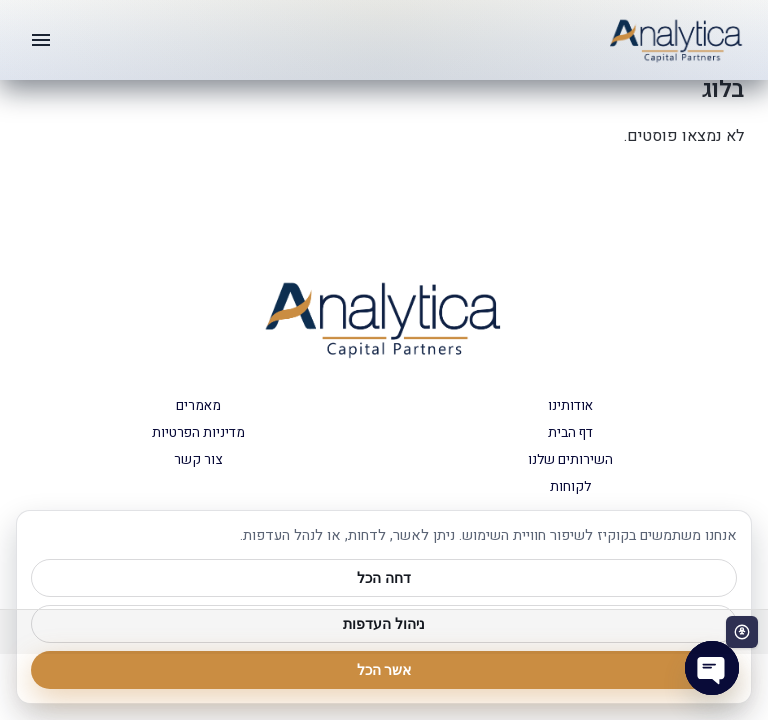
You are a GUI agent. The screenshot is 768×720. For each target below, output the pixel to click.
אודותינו (570, 406)
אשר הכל (384, 670)
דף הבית (570, 433)
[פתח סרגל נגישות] (742, 632)
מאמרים (198, 406)
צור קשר (198, 460)
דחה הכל (384, 578)
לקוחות (570, 487)
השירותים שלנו (570, 460)
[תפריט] (41, 40)
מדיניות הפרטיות (198, 433)
